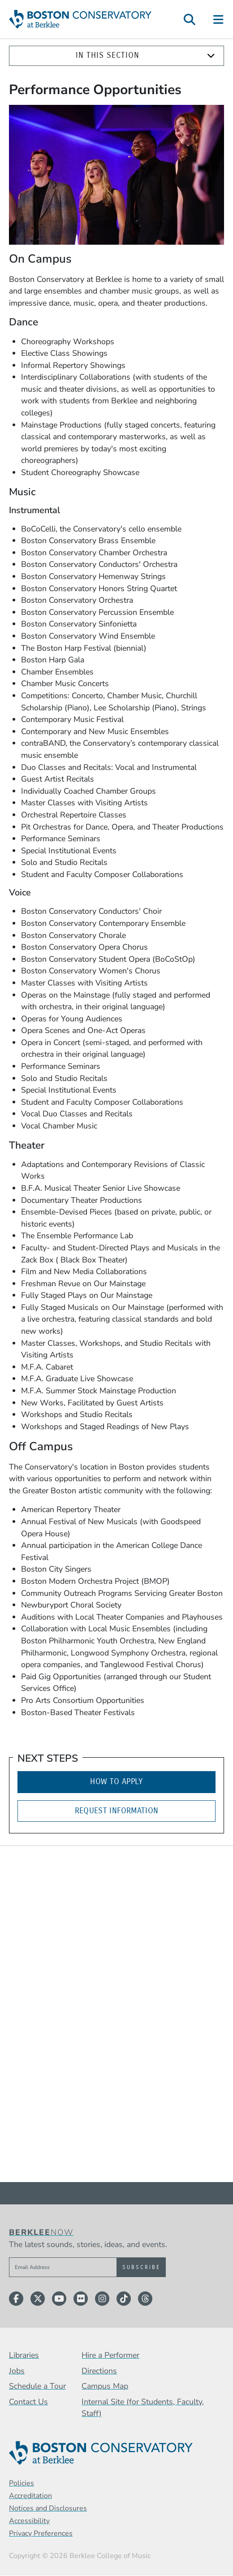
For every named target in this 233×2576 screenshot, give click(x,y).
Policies (21, 2483)
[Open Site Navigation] (219, 19)
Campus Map (105, 2386)
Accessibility (29, 2521)
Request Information (117, 1810)
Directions (99, 2370)
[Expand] (211, 56)
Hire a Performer (110, 2355)
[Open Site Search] (189, 19)
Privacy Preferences (41, 2533)
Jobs (17, 2370)
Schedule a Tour (37, 2386)
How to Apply (116, 1781)
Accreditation (30, 2496)
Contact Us (28, 2401)
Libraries (24, 2355)
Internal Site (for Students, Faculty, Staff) (143, 2407)
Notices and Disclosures (48, 2508)
